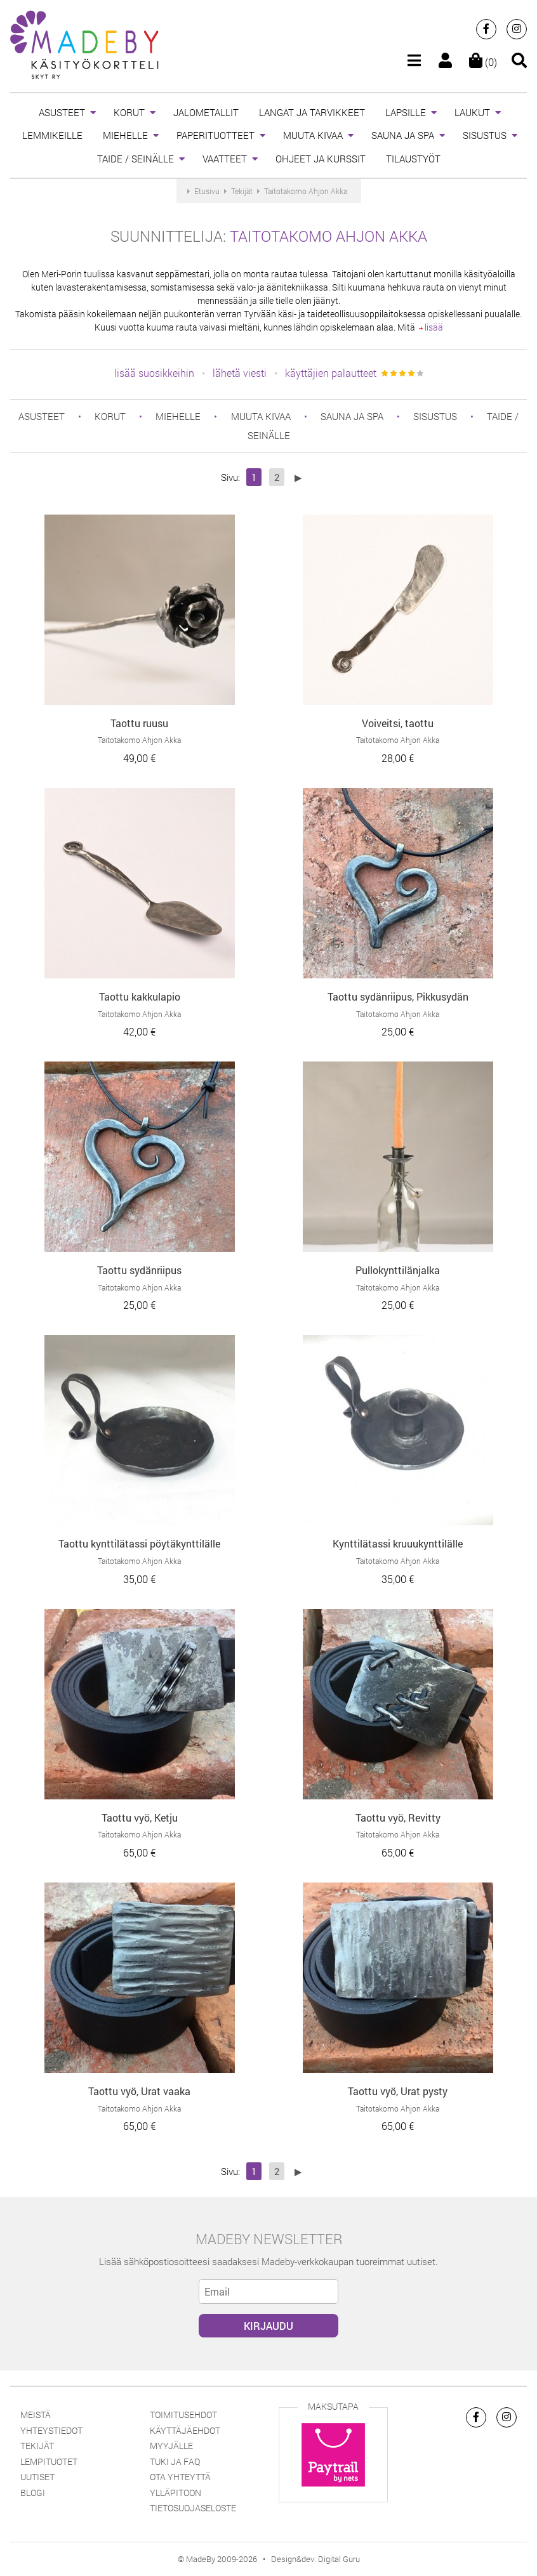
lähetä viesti (240, 372)
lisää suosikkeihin (154, 372)
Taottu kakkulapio (139, 996)
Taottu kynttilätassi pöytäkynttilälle (139, 1543)
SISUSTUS (485, 135)
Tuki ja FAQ (175, 2461)
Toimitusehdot (183, 2414)
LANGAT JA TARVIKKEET (312, 112)
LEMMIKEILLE (52, 135)
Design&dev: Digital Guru (315, 2559)
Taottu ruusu (139, 723)
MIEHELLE (125, 135)
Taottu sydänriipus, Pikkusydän (398, 996)
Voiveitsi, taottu (398, 723)
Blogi (32, 2493)
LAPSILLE (405, 112)
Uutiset (37, 2477)
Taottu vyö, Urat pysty (398, 2091)
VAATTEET (224, 158)
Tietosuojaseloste (193, 2508)
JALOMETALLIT (206, 112)
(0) (483, 62)
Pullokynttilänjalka (397, 1270)
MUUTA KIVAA (313, 135)
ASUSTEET (62, 112)
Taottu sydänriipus (139, 1270)
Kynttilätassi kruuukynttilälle (398, 1543)
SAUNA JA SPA (402, 135)
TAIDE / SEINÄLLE (135, 158)
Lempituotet (48, 2461)
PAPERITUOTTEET (215, 135)
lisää (431, 327)
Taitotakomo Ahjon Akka (328, 236)
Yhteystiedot (51, 2430)
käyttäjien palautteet (330, 372)
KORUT (129, 112)
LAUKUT (472, 112)
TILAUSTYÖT (413, 158)
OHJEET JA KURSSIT (320, 158)
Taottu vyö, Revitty (398, 1817)
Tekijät (37, 2446)
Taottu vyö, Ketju (140, 1817)
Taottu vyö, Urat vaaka (139, 2091)
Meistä (35, 2414)
